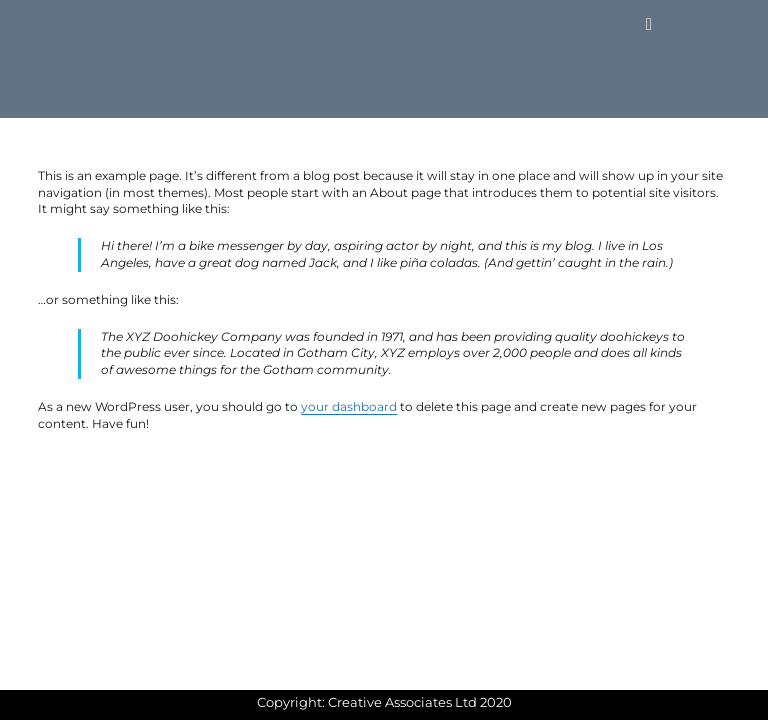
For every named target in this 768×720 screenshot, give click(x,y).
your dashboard (349, 406)
